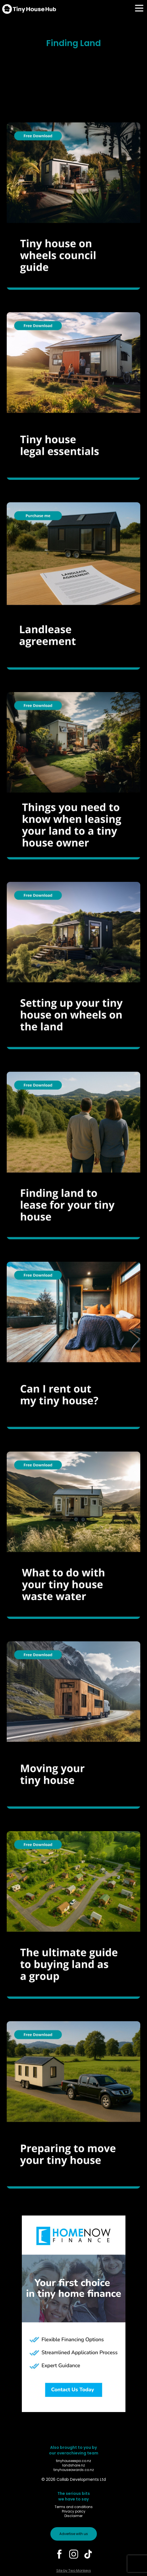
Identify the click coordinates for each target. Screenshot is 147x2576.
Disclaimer (73, 2515)
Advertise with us (73, 2533)
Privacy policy (73, 2511)
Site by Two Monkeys (73, 2570)
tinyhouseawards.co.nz (73, 2469)
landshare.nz (73, 2465)
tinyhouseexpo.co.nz (73, 2460)
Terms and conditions (74, 2506)
